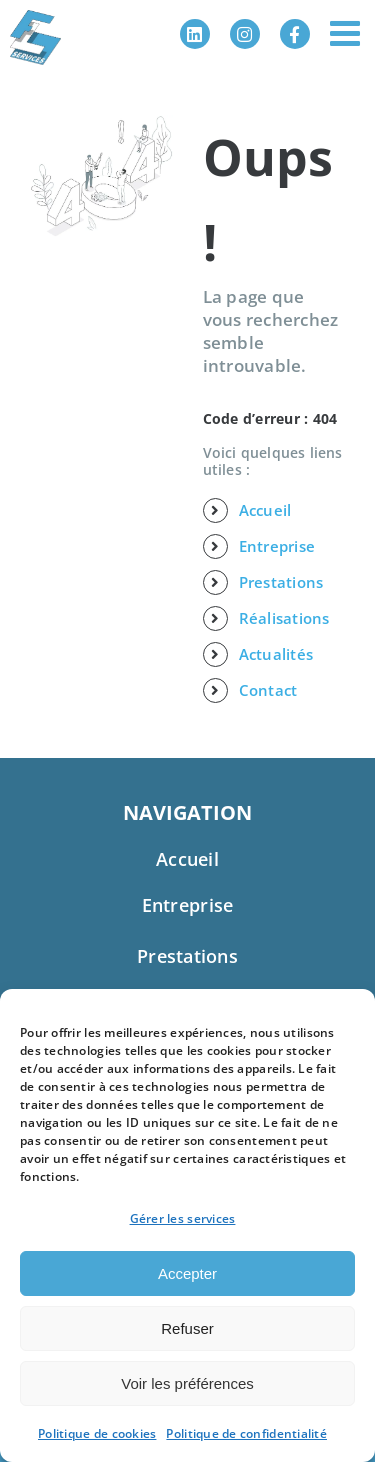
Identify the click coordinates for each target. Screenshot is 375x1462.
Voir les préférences (187, 1383)
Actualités (276, 654)
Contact (268, 690)
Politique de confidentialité (246, 1433)
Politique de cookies (97, 1433)
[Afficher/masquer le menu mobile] (347, 32)
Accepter (187, 1273)
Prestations (281, 582)
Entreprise (277, 546)
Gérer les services (183, 1218)
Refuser (187, 1328)
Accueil (265, 510)
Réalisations (284, 618)
